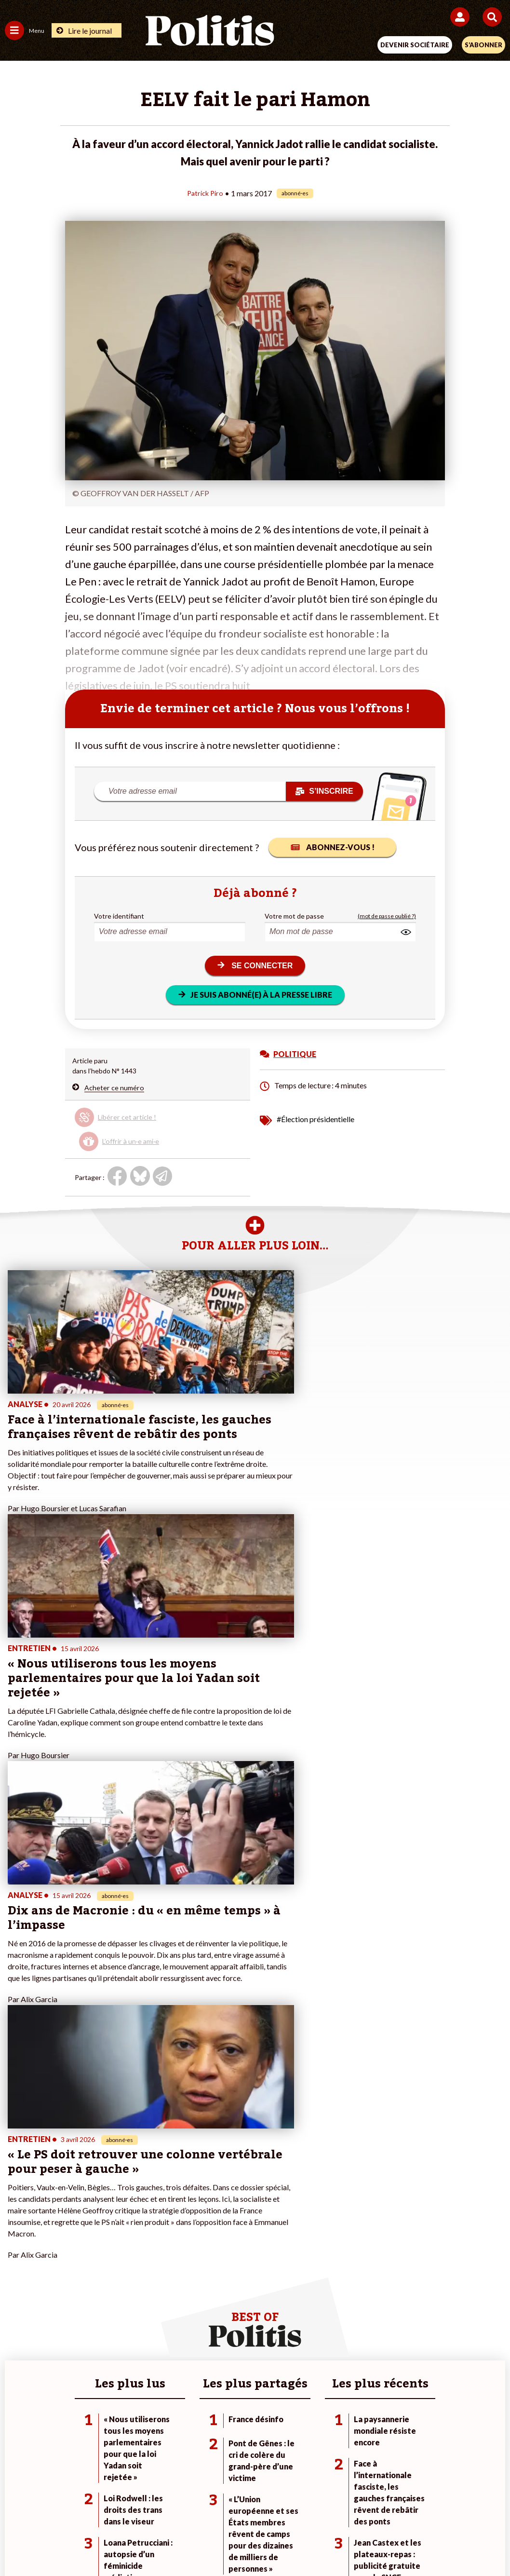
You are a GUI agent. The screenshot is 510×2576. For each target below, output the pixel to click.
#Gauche (352, 2219)
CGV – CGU (257, 2508)
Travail (96, 2209)
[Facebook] (129, 2542)
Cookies (447, 2508)
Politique (18, 2209)
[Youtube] (189, 2542)
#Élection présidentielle (315, 1118)
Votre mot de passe (294, 915)
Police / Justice (108, 2250)
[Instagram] (219, 2542)
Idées (13, 2240)
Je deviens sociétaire (203, 2209)
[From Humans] (249, 2542)
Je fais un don (192, 2199)
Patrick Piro (205, 192)
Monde (96, 2199)
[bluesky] (159, 2542)
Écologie (17, 2219)
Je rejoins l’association (205, 2229)
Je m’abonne (190, 2219)
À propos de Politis (200, 2240)
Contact (55, 2508)
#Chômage (355, 2240)
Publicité (406, 2508)
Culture (16, 2250)
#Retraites (355, 2229)
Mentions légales (109, 2508)
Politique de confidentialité (333, 2508)
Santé (95, 2240)
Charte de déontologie (187, 2508)
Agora (14, 2199)
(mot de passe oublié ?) (387, 915)
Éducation (101, 2229)
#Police (350, 2209)
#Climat (350, 2199)
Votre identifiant (119, 915)
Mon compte (191, 2250)
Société (16, 2229)
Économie (100, 2219)
